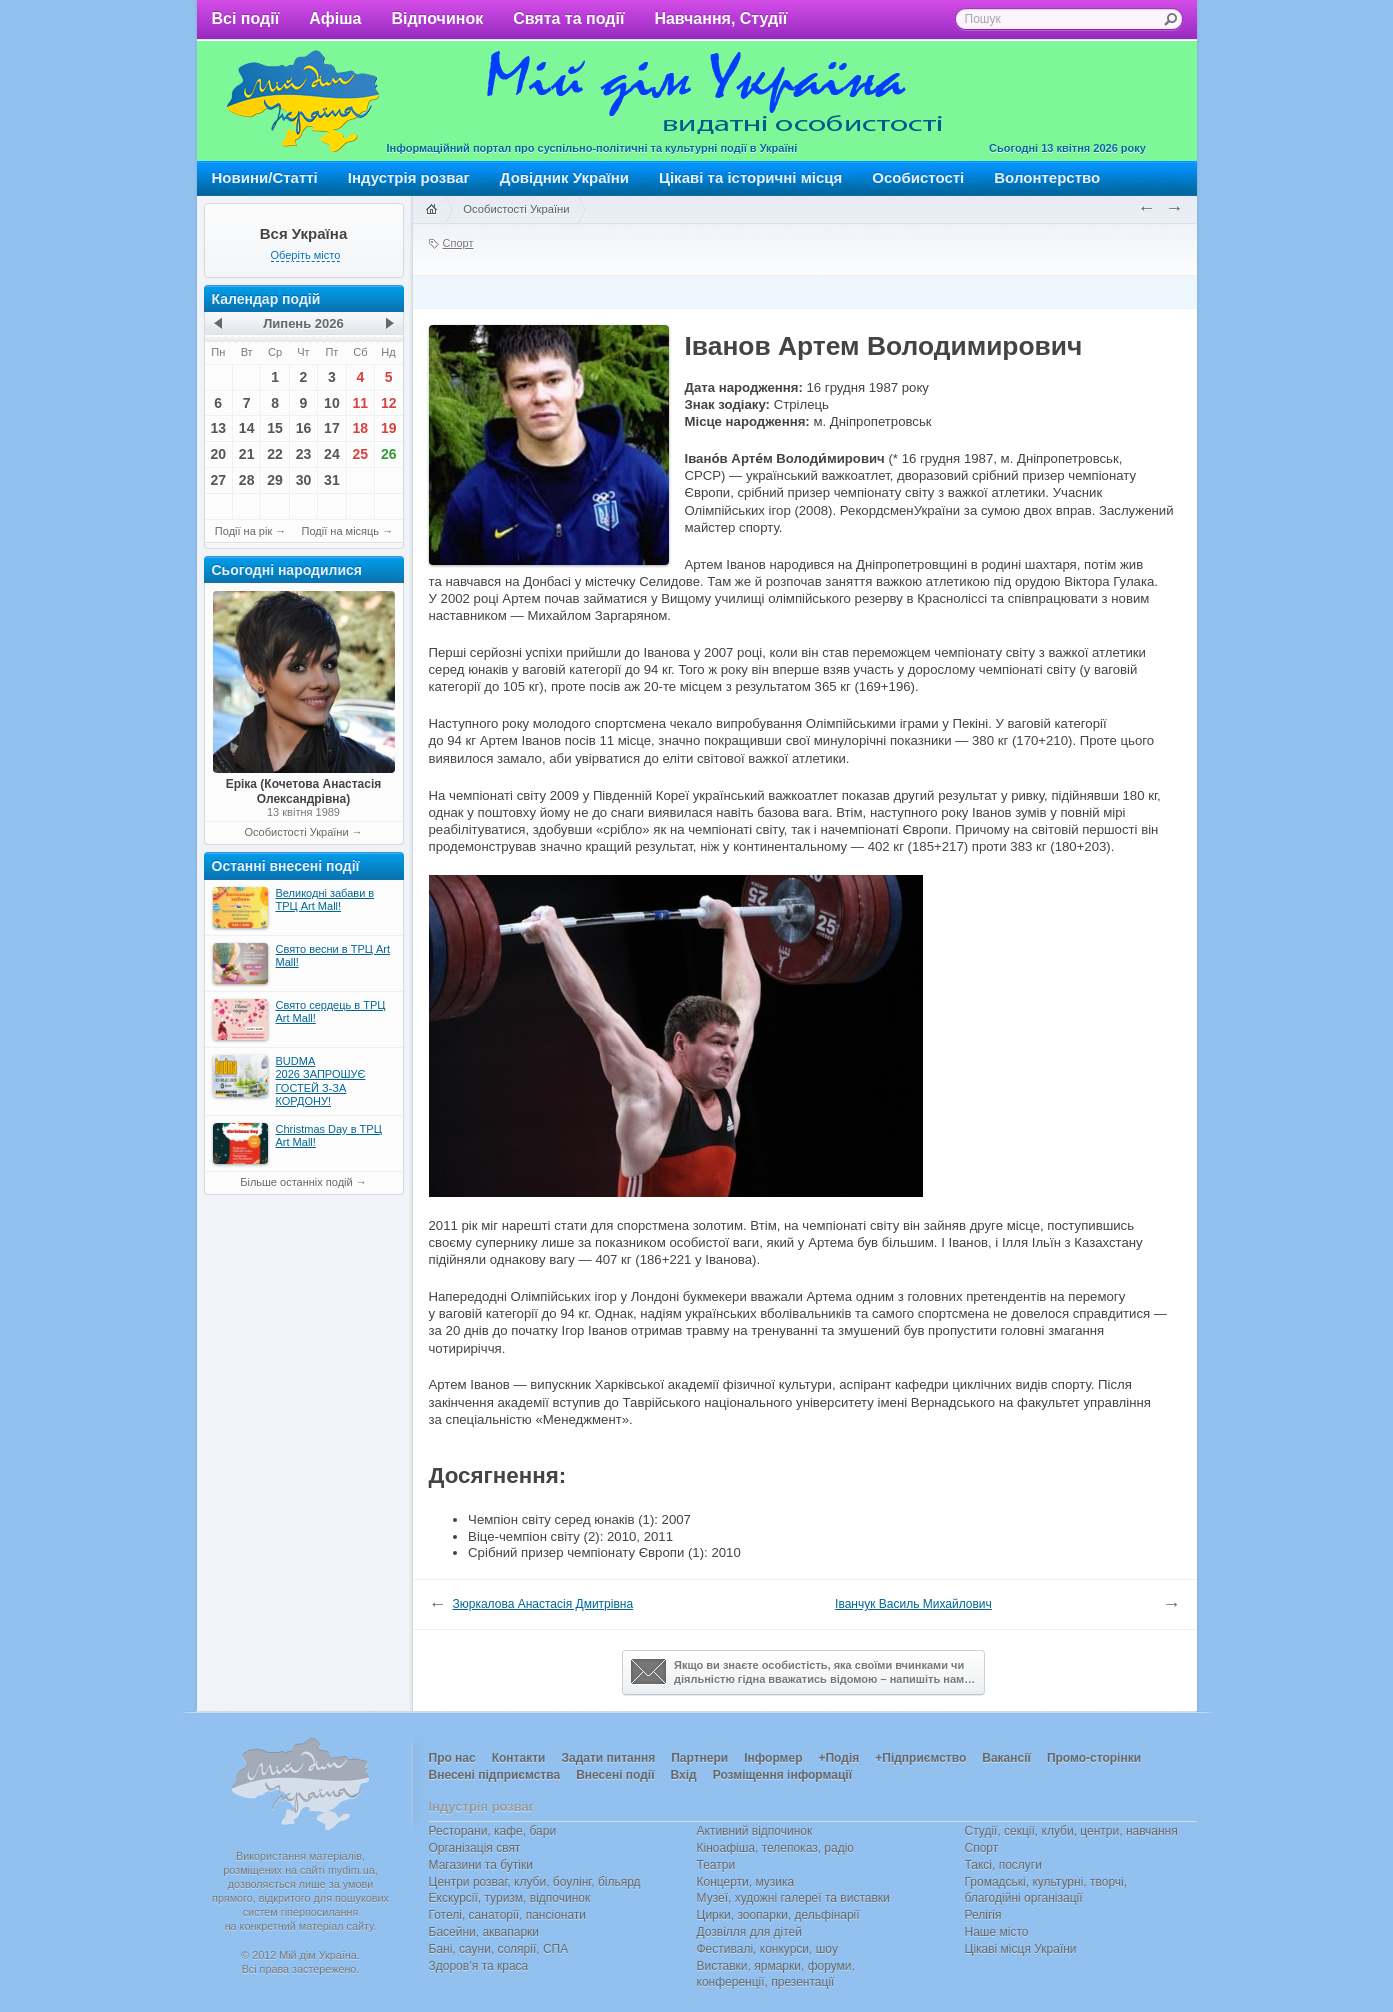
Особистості (918, 177)
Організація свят (475, 1848)
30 (304, 480)
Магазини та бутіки (481, 1865)
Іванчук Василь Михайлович (913, 1604)
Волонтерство (1047, 177)
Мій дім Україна (303, 101)
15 (275, 428)
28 (247, 480)
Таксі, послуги (1003, 1865)
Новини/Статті (265, 177)
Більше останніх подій (296, 1182)
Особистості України (296, 832)
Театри (716, 1865)
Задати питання (608, 1758)
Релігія (983, 1915)
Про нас (452, 1758)
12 (389, 403)
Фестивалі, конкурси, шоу (767, 1949)
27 (218, 480)
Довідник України (564, 177)
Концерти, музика (746, 1882)
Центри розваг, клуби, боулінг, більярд (535, 1882)
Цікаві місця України (1021, 1949)
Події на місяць (341, 531)
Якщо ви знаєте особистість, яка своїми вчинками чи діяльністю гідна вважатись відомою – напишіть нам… (803, 1672)
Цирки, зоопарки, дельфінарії (778, 1915)
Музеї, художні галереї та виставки (793, 1898)
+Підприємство (920, 1758)
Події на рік (243, 531)
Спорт (458, 243)
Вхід (684, 1775)
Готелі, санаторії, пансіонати (508, 1915)
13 (218, 428)
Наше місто (997, 1932)
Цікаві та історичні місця (750, 177)
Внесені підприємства (495, 1775)
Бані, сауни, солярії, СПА (499, 1949)
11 (361, 403)
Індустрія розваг (409, 177)
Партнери (699, 1758)
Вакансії (1006, 1758)
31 (332, 480)
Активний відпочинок (755, 1831)
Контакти (519, 1758)
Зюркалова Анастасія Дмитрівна (543, 1604)
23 (304, 454)
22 (275, 454)
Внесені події (615, 1775)
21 (247, 454)
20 (218, 454)
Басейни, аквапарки (484, 1932)
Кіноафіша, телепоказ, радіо (776, 1848)
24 (332, 454)
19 (389, 428)
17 (332, 428)
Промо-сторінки (1094, 1758)
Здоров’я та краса (479, 1966)
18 (361, 428)
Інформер (773, 1758)
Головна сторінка (431, 210)
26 (389, 454)
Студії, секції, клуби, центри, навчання (1071, 1831)
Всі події (246, 18)
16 (304, 428)
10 (332, 403)
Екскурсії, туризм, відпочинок (510, 1898)
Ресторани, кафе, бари (493, 1831)
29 (275, 480)
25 (361, 454)
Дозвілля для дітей (749, 1932)
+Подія (838, 1758)
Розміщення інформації (782, 1775)
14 (247, 428)
